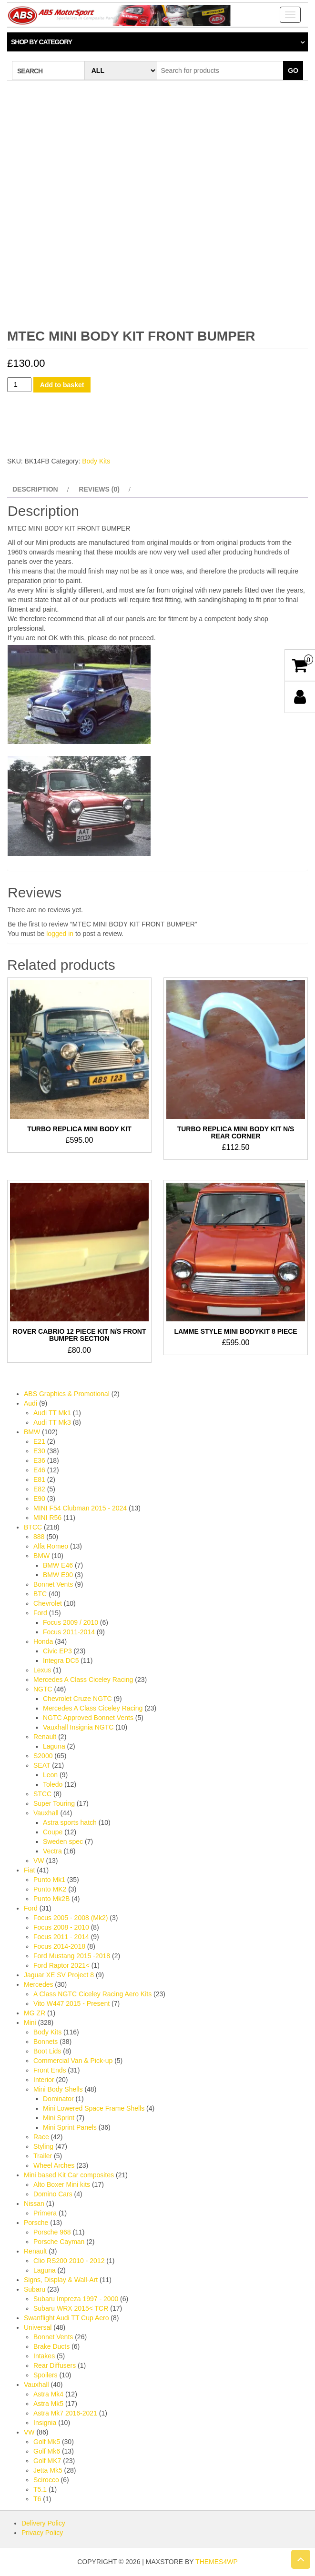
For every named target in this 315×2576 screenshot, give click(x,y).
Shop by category (41, 42)
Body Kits (96, 461)
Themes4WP (216, 2562)
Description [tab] (35, 489)
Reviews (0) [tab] (99, 489)
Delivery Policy (43, 2523)
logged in (59, 933)
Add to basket (62, 385)
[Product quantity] (19, 384)
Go (293, 70)
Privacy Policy (42, 2532)
